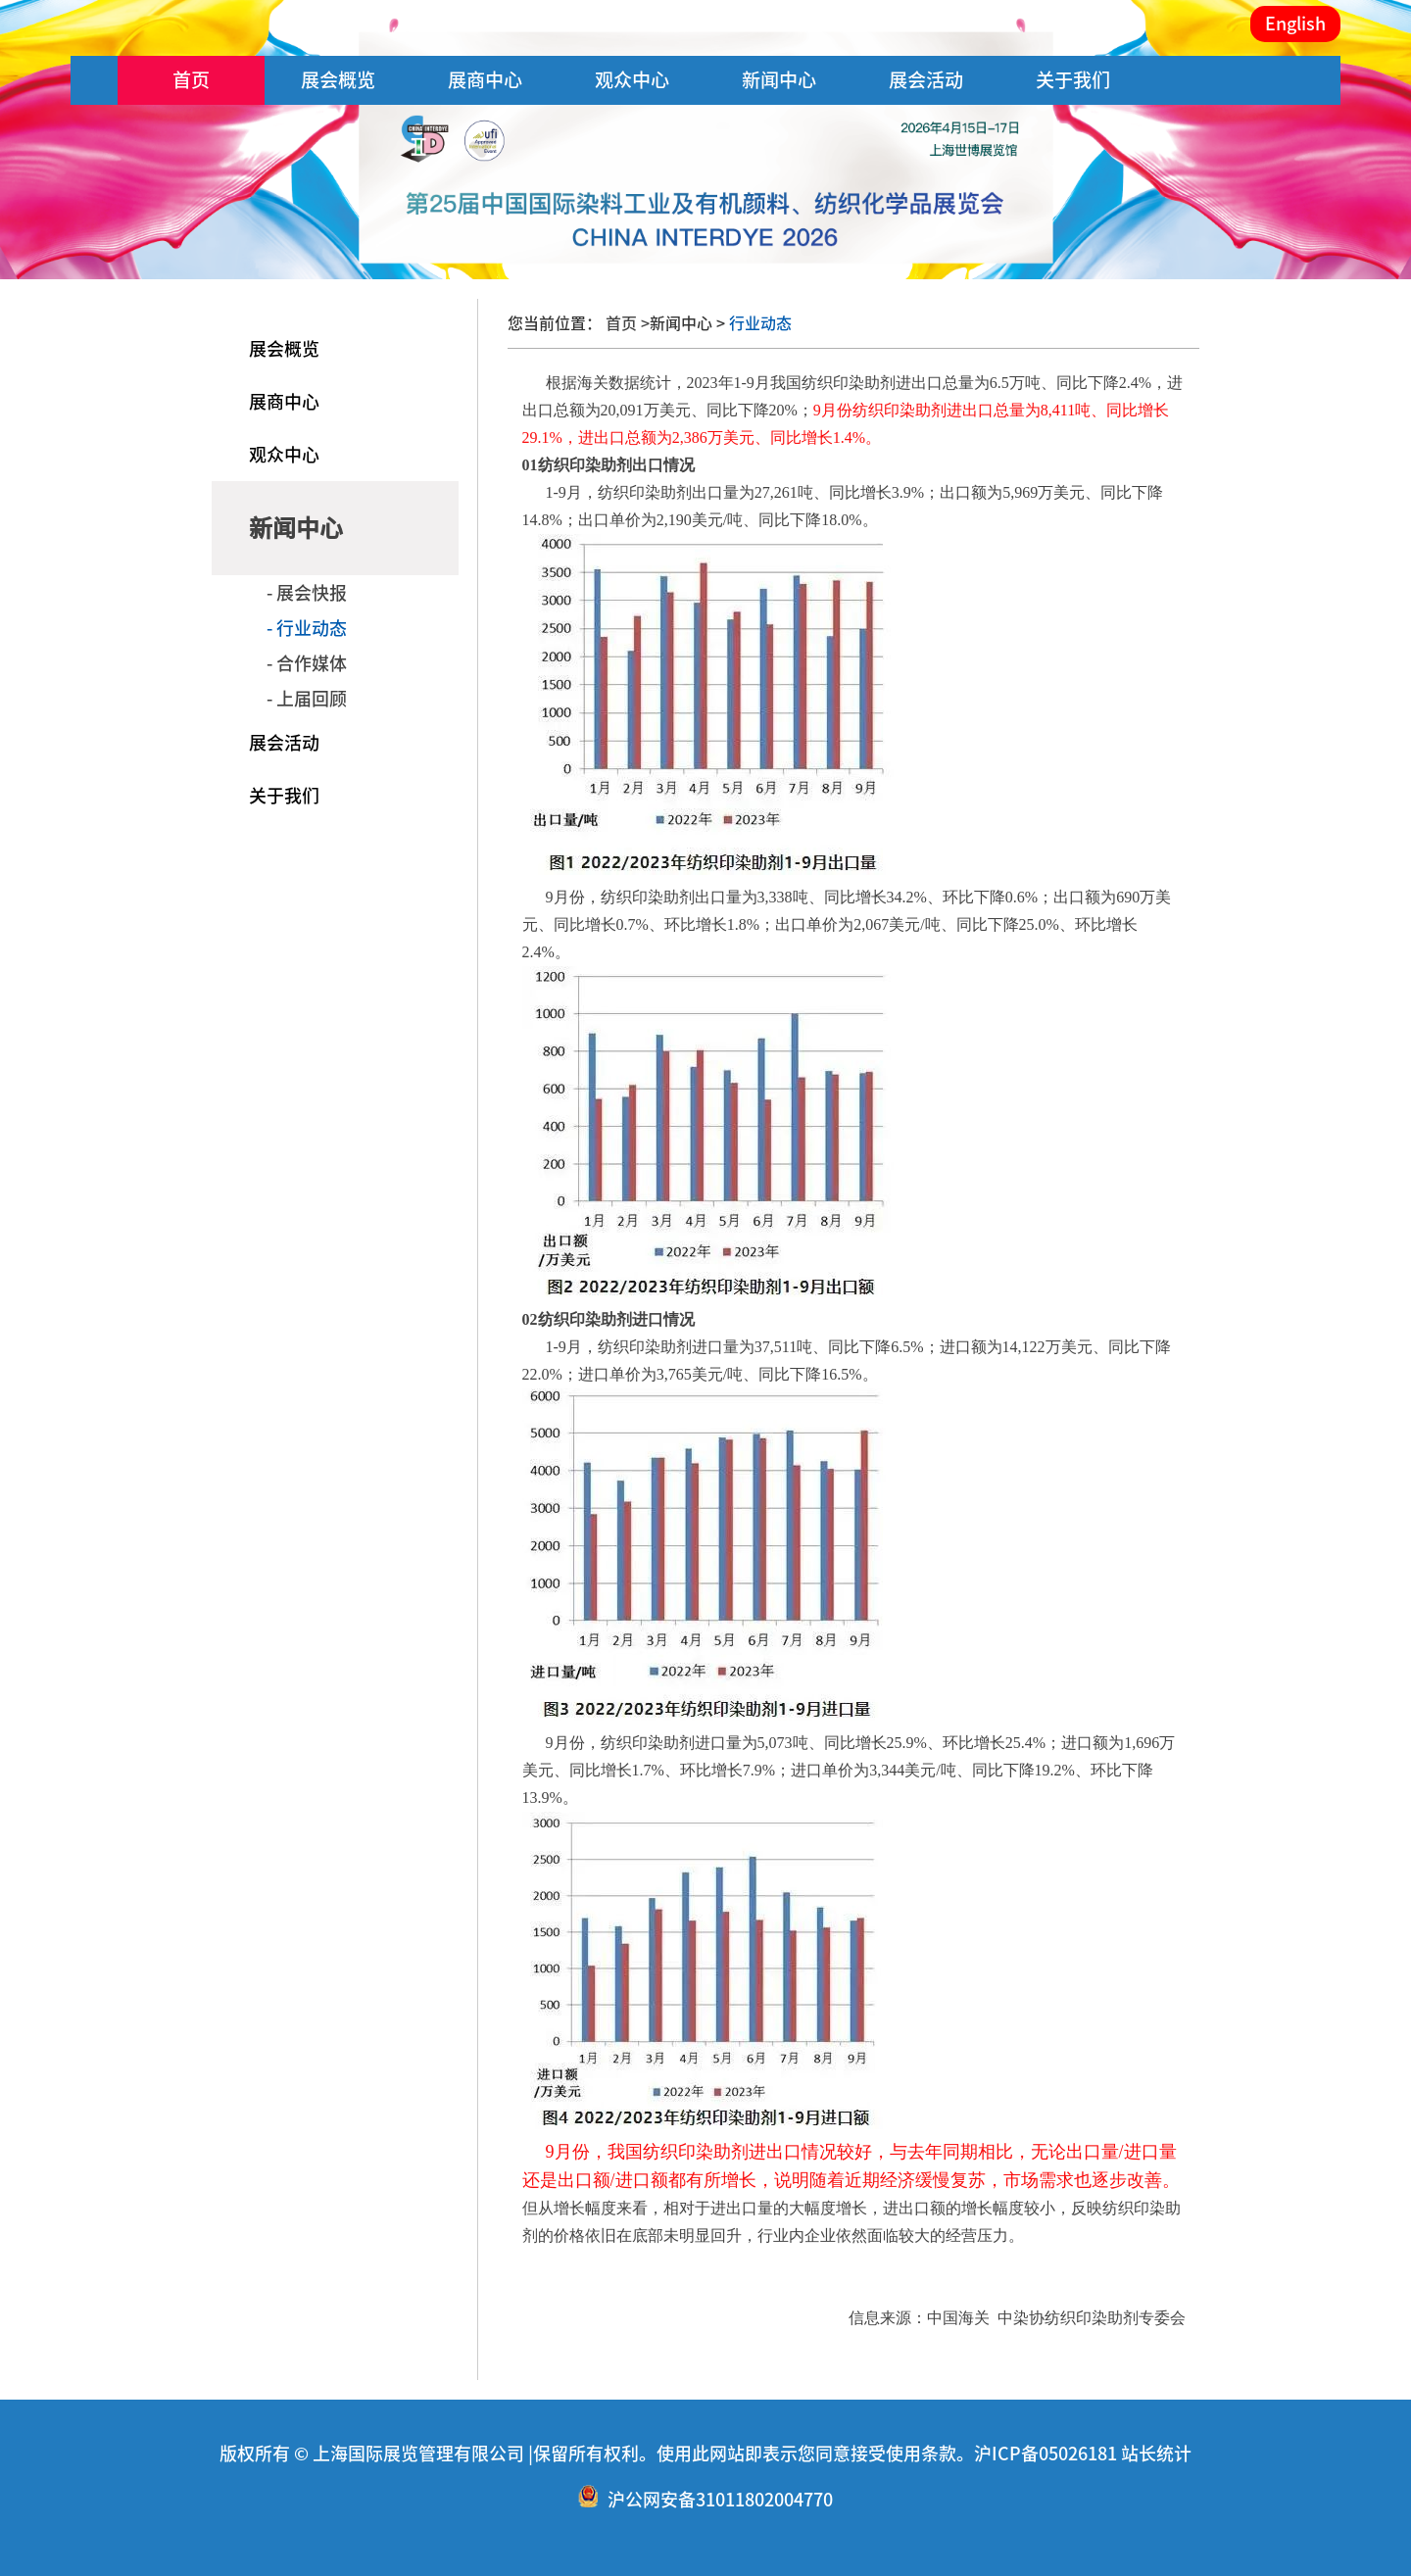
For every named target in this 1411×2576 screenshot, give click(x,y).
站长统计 (1156, 2453)
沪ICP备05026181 (1045, 2453)
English (1295, 23)
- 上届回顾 (307, 698)
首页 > (628, 323)
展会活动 (926, 80)
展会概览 (338, 80)
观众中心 (632, 80)
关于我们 (1073, 80)
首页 (191, 80)
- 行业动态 (307, 628)
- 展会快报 (307, 593)
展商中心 (485, 80)
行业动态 (758, 323)
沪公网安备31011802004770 (720, 2500)
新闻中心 (779, 80)
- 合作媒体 (307, 663)
